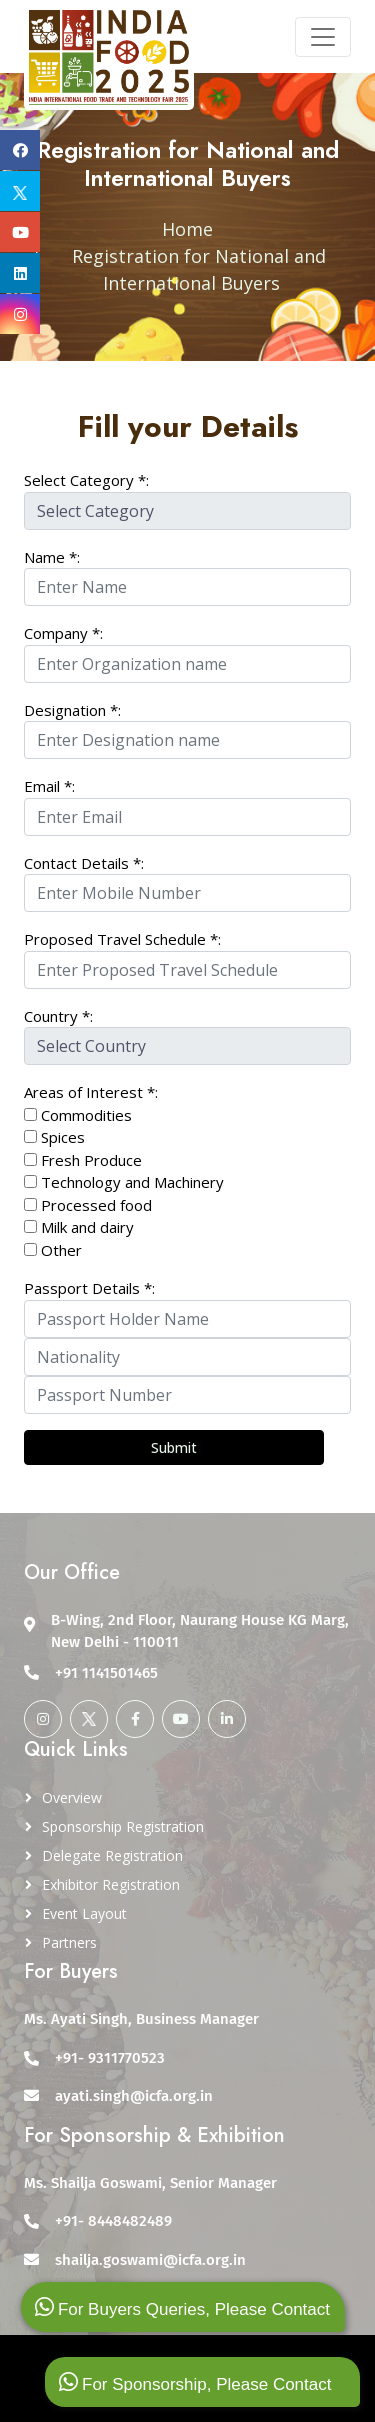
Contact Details (84, 863)
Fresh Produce (91, 1160)
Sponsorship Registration (123, 1826)
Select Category (86, 480)
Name (52, 557)
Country (58, 1016)
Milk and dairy (87, 1227)
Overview (72, 1797)
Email (49, 786)
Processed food (96, 1205)
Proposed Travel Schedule (122, 939)
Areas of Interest (91, 1092)
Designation (72, 710)
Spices (63, 1137)
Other (53, 1250)
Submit (174, 1447)
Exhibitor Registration (111, 1884)
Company (63, 633)
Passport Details (89, 1288)
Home (187, 229)
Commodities (86, 1115)
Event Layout (84, 1913)
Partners (69, 1942)
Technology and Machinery (132, 1182)
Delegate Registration (112, 1855)
